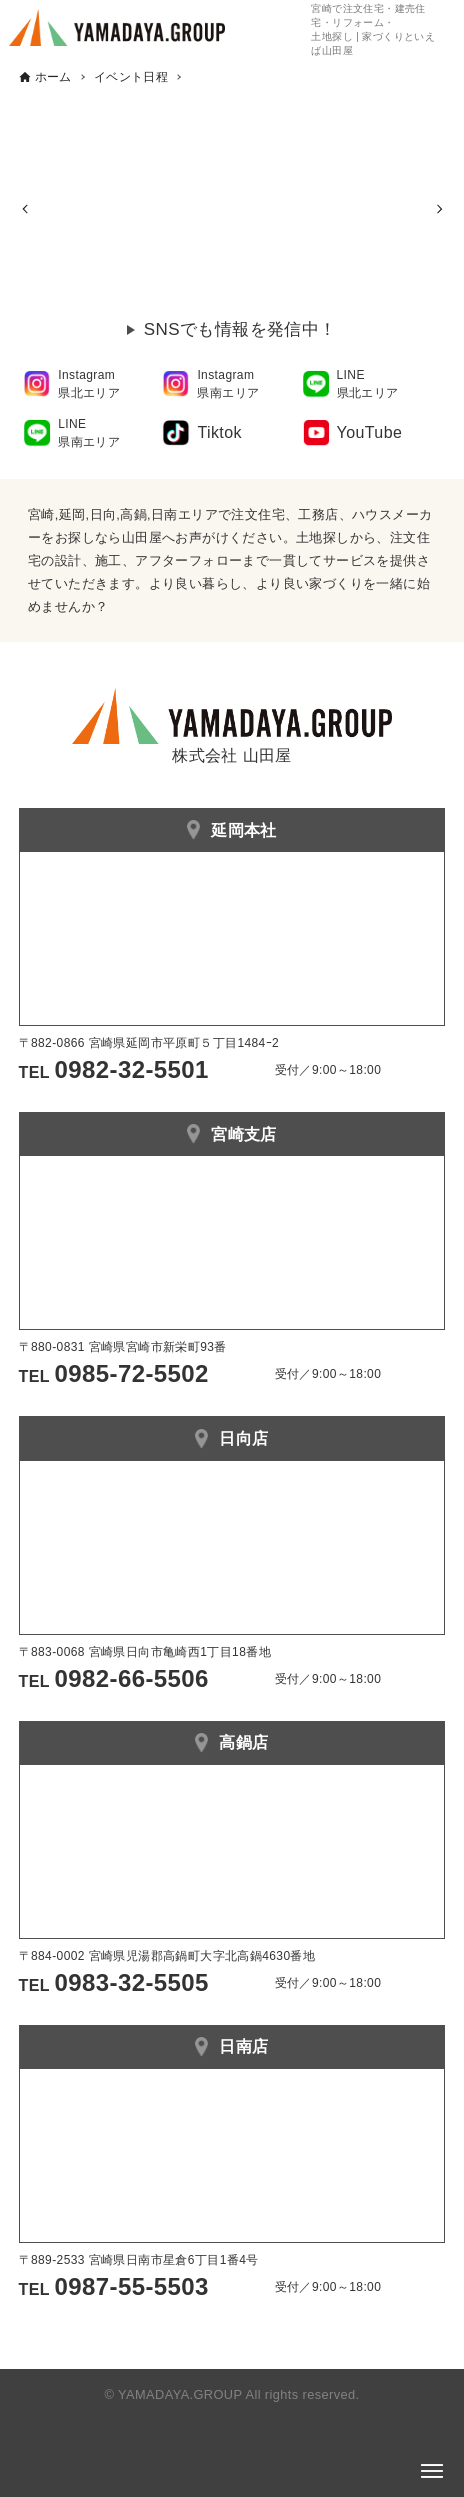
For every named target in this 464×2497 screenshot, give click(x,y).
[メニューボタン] (432, 2471)
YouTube (370, 432)
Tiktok (219, 432)
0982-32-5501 (132, 1069)
